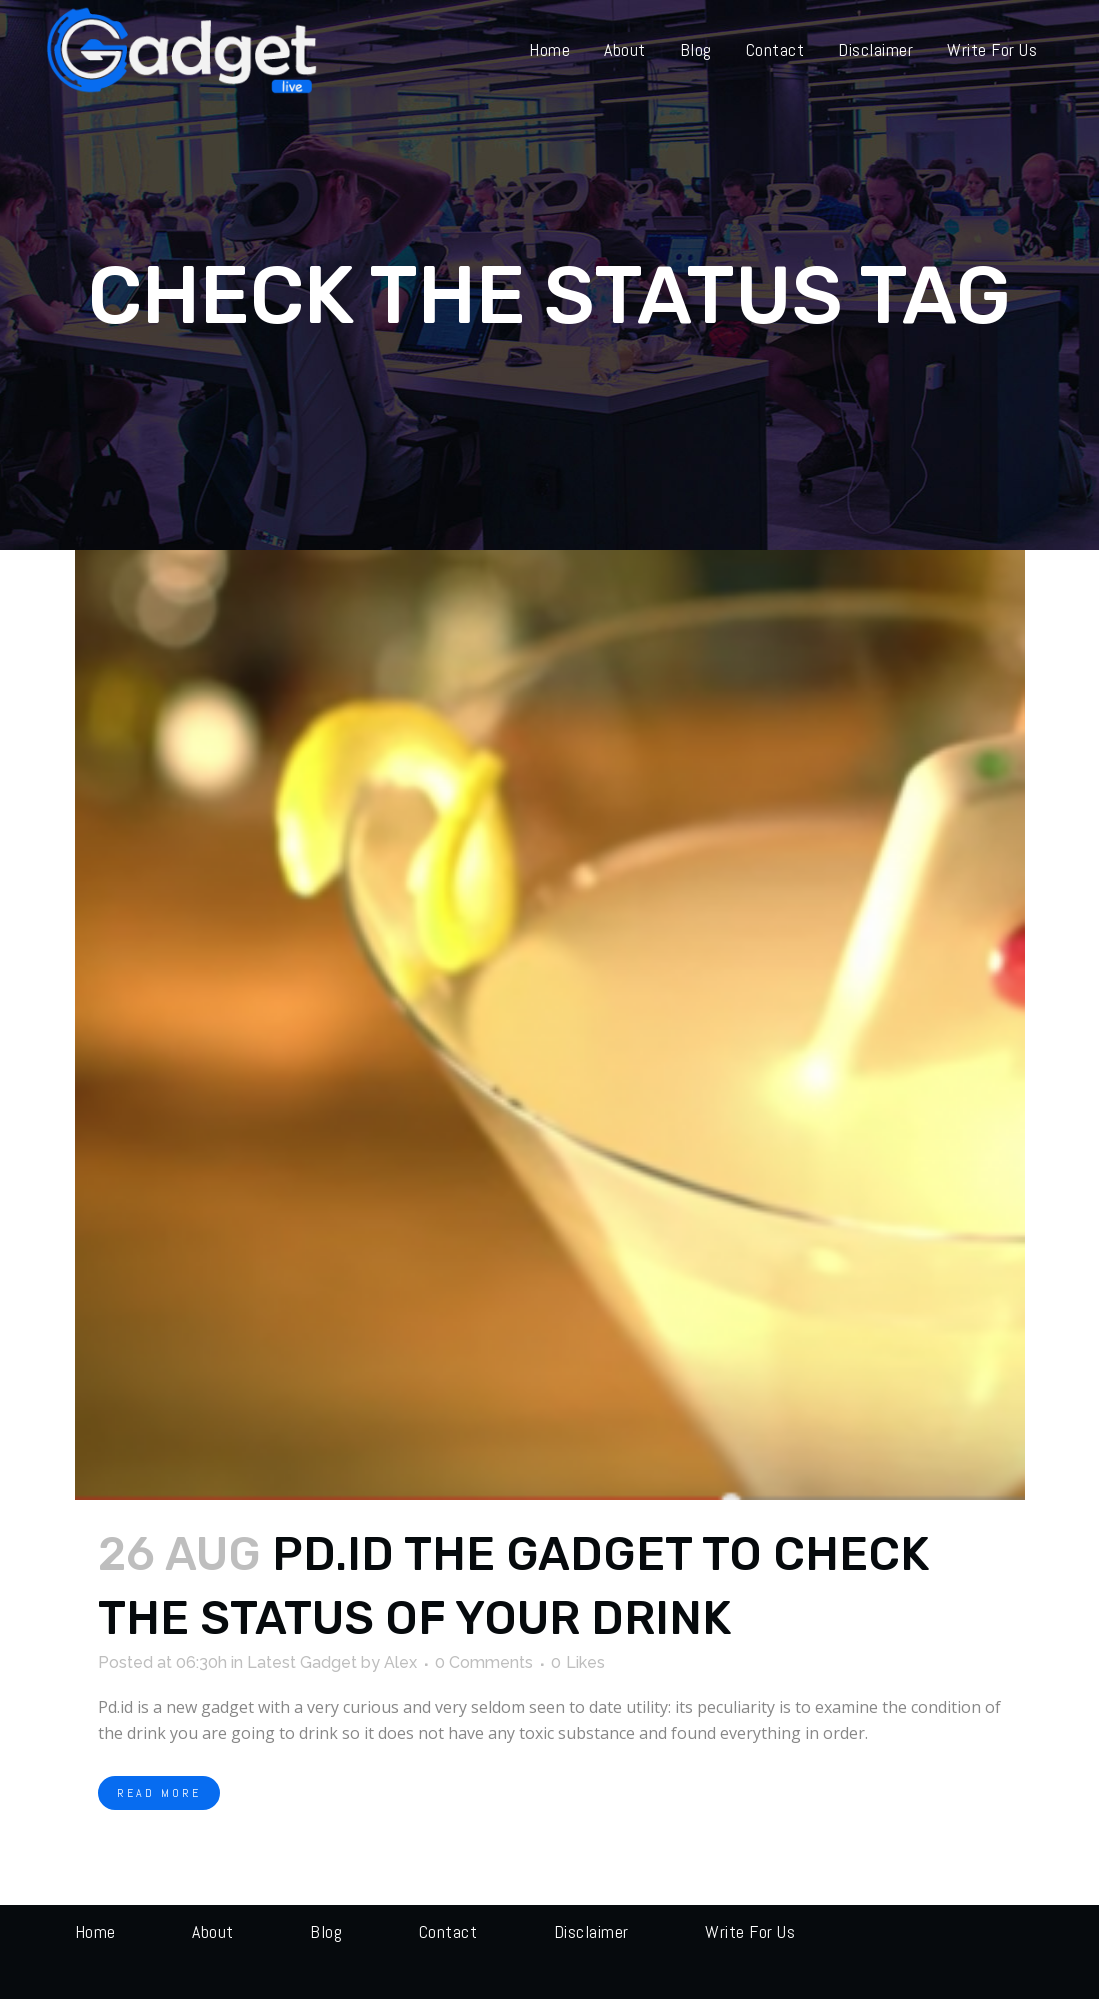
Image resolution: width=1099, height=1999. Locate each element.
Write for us (750, 1931)
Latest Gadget (302, 1662)
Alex (400, 1662)
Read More (159, 1793)
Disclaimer (591, 1931)
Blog (326, 1931)
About (213, 1931)
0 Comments (484, 1662)
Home (95, 1931)
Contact (448, 1931)
